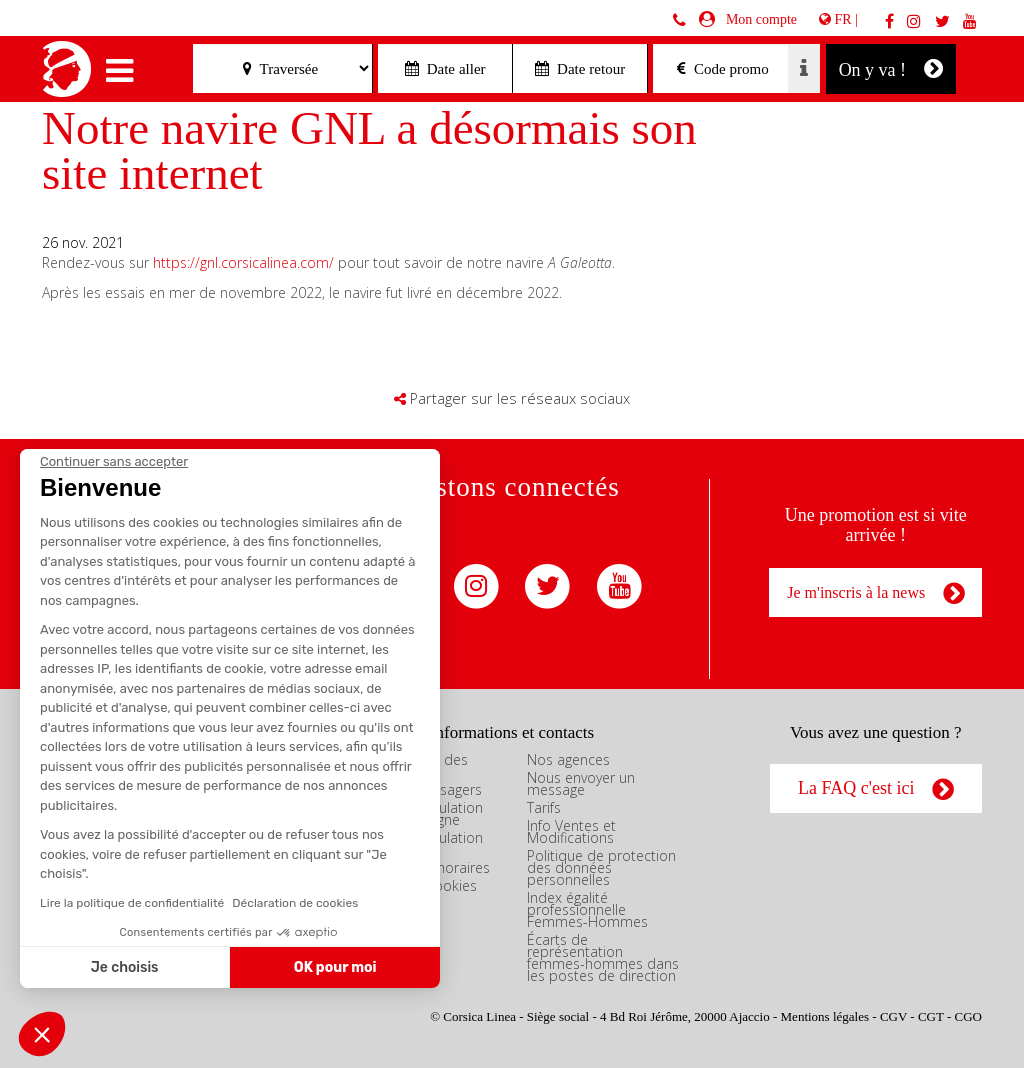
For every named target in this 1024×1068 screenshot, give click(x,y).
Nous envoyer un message (581, 783)
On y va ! (891, 68)
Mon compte (758, 19)
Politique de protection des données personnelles (601, 867)
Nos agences (568, 759)
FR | (838, 19)
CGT (931, 1016)
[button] (42, 1034)
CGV (893, 1016)
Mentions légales (825, 1016)
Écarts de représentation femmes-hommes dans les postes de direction (603, 957)
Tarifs (544, 807)
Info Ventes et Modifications (571, 831)
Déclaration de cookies (295, 903)
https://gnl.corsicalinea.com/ (243, 262)
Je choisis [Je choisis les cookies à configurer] (125, 967)
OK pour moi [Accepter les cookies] (335, 967)
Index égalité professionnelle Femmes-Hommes (587, 909)
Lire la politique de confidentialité (132, 903)
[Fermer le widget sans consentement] (114, 462)
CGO (968, 1016)
